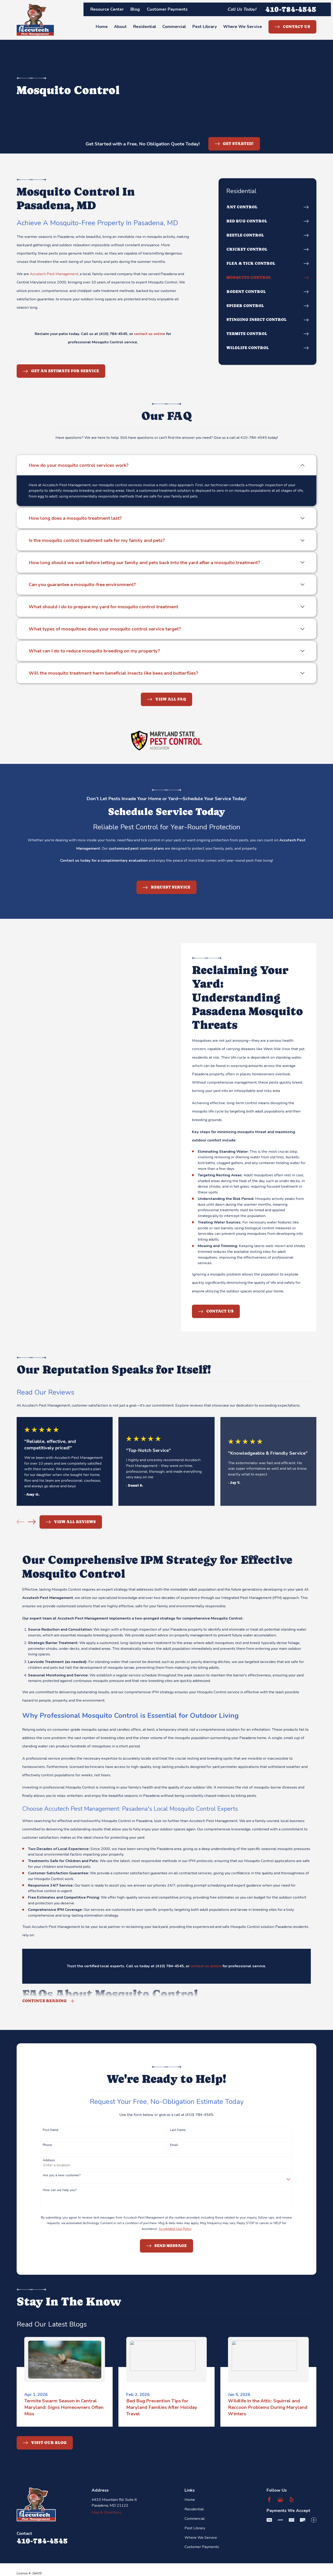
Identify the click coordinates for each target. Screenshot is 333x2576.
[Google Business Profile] (280, 2499)
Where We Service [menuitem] (242, 27)
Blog (135, 9)
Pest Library (195, 2528)
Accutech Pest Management (54, 274)
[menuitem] (267, 207)
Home (190, 2499)
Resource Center (107, 9)
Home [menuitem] (102, 27)
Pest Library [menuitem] (204, 27)
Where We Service (201, 2537)
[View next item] (32, 1522)
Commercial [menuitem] (174, 27)
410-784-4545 (290, 9)
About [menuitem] (120, 27)
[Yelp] (291, 2499)
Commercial (195, 2518)
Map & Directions (106, 2512)
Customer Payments (167, 9)
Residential (194, 2509)
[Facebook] (269, 2499)
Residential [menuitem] (144, 27)
